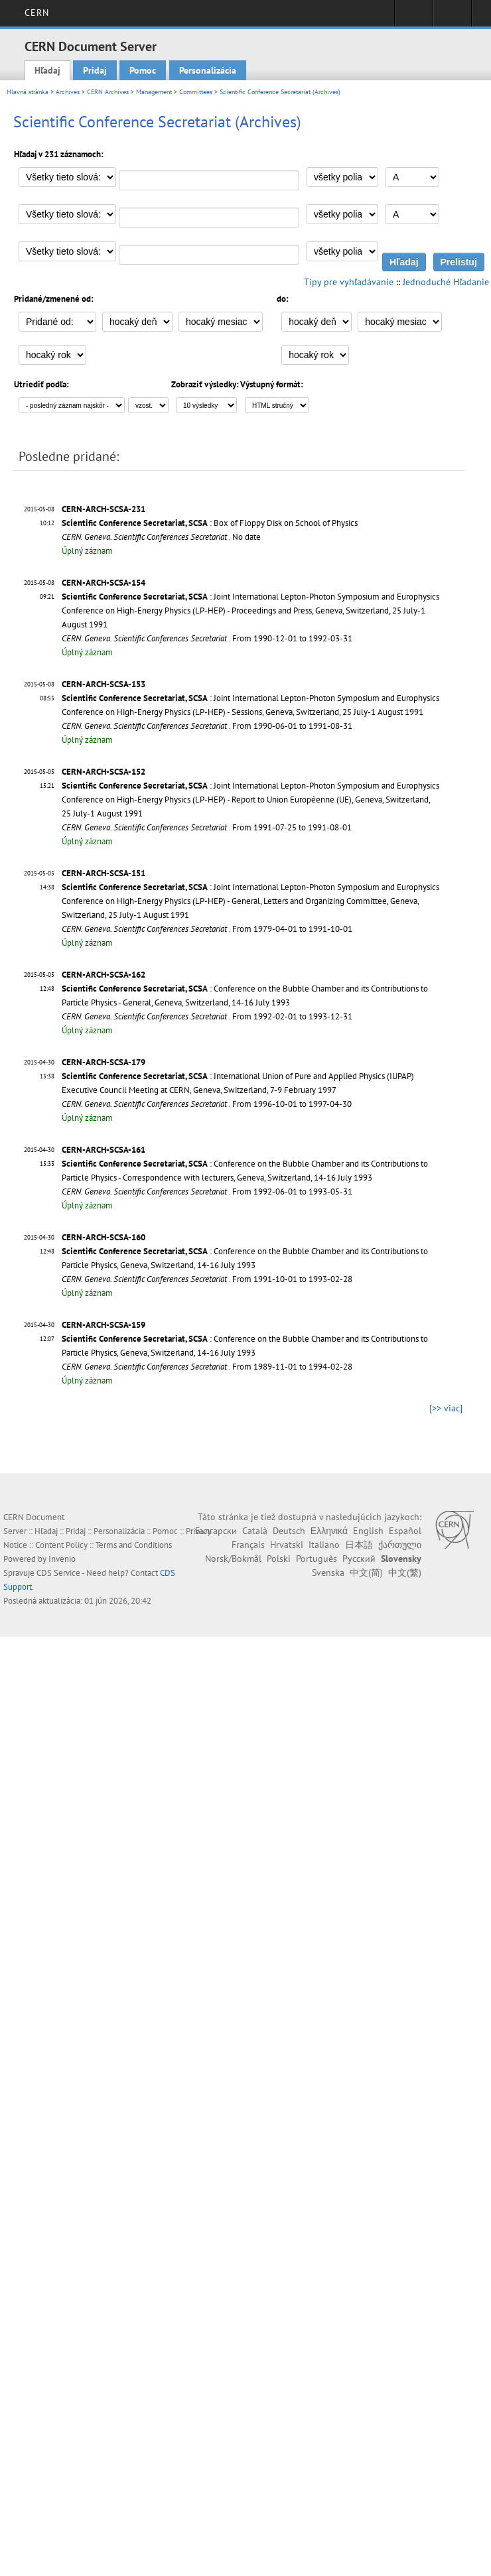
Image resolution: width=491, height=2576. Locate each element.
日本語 (359, 1545)
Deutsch (289, 1531)
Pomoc (142, 70)
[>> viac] (445, 1408)
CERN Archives (108, 92)
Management (154, 92)
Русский (359, 1559)
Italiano (324, 1545)
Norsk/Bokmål (233, 1559)
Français (248, 1545)
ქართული (399, 1545)
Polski (279, 1559)
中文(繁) (404, 1572)
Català (254, 1531)
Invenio (62, 1559)
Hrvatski (286, 1545)
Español (405, 1531)
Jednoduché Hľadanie (446, 282)
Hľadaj (47, 70)
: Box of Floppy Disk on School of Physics (210, 523)
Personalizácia (207, 70)
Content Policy (61, 1545)
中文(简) (366, 1572)
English (368, 1531)
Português (316, 1559)
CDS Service (58, 1572)
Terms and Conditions (134, 1545)
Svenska (328, 1572)
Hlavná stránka (27, 92)
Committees (195, 92)
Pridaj (95, 70)
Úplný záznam (87, 550)
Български (216, 1531)
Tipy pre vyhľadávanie (348, 282)
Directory (452, 17)
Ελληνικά (329, 1531)
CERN (37, 13)
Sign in (414, 17)
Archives (68, 92)
